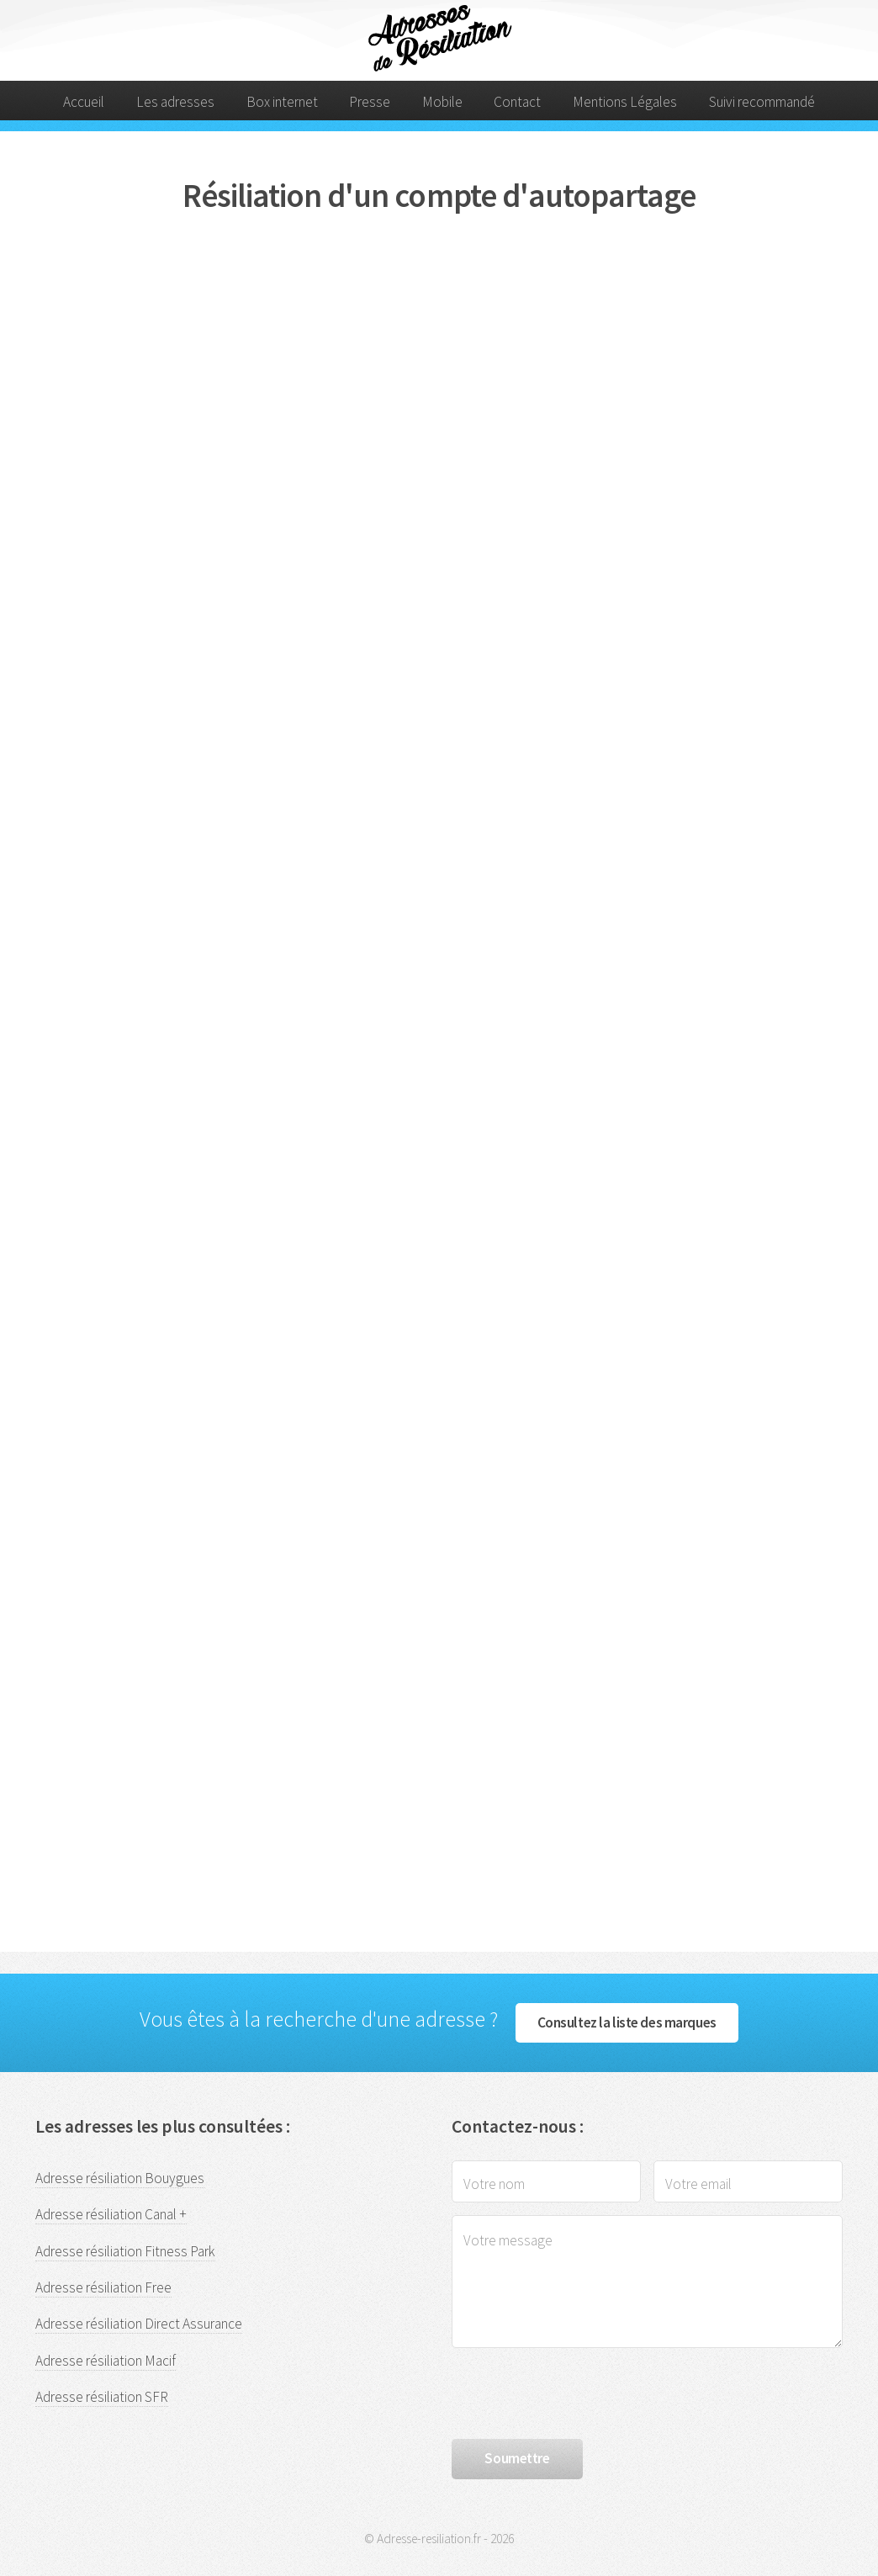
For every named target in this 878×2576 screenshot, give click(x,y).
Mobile (442, 102)
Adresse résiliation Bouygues (119, 2178)
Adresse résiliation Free (103, 2287)
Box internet (282, 102)
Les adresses (175, 102)
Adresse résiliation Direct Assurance (138, 2323)
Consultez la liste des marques (627, 2022)
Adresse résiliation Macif (105, 2360)
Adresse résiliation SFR (101, 2397)
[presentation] (579, 2393)
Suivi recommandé (762, 102)
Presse (369, 102)
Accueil (83, 102)
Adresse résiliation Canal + (111, 2214)
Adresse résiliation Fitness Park (125, 2251)
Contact (517, 102)
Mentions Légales (625, 102)
